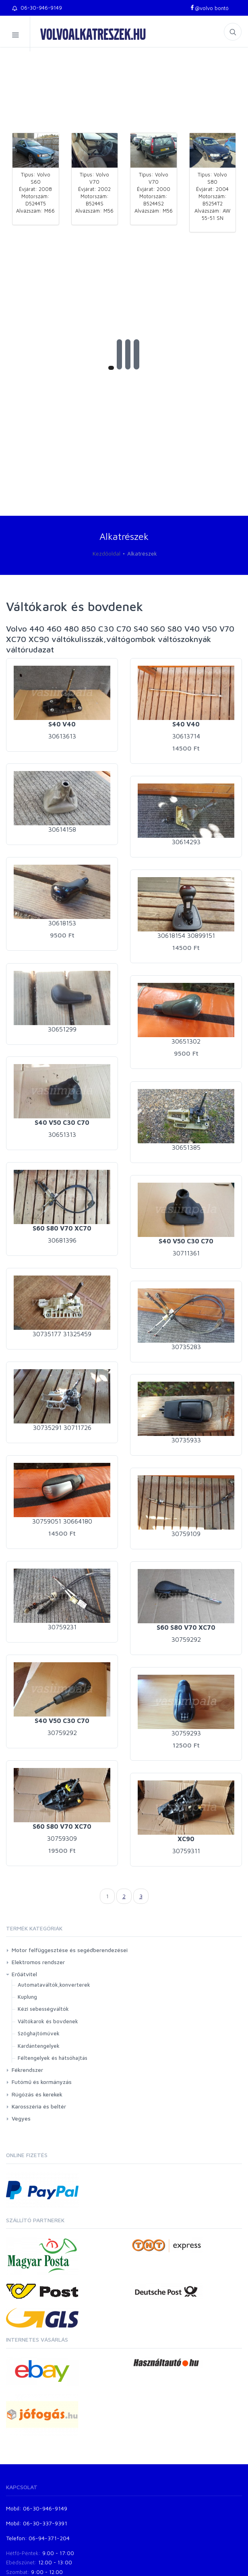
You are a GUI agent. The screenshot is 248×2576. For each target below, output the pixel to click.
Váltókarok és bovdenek (48, 2021)
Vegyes (21, 2118)
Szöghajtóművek (39, 2033)
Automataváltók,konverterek (54, 1984)
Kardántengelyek (39, 2046)
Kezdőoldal (106, 553)
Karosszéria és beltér (39, 2106)
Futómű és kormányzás (42, 2081)
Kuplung (27, 1997)
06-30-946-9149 (37, 7)
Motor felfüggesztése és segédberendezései (70, 1949)
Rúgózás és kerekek (37, 2094)
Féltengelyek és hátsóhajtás (52, 2058)
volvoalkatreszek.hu (93, 34)
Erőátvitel (24, 1974)
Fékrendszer (27, 2069)
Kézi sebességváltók (43, 2009)
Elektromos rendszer (38, 1962)
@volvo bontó (209, 8)
